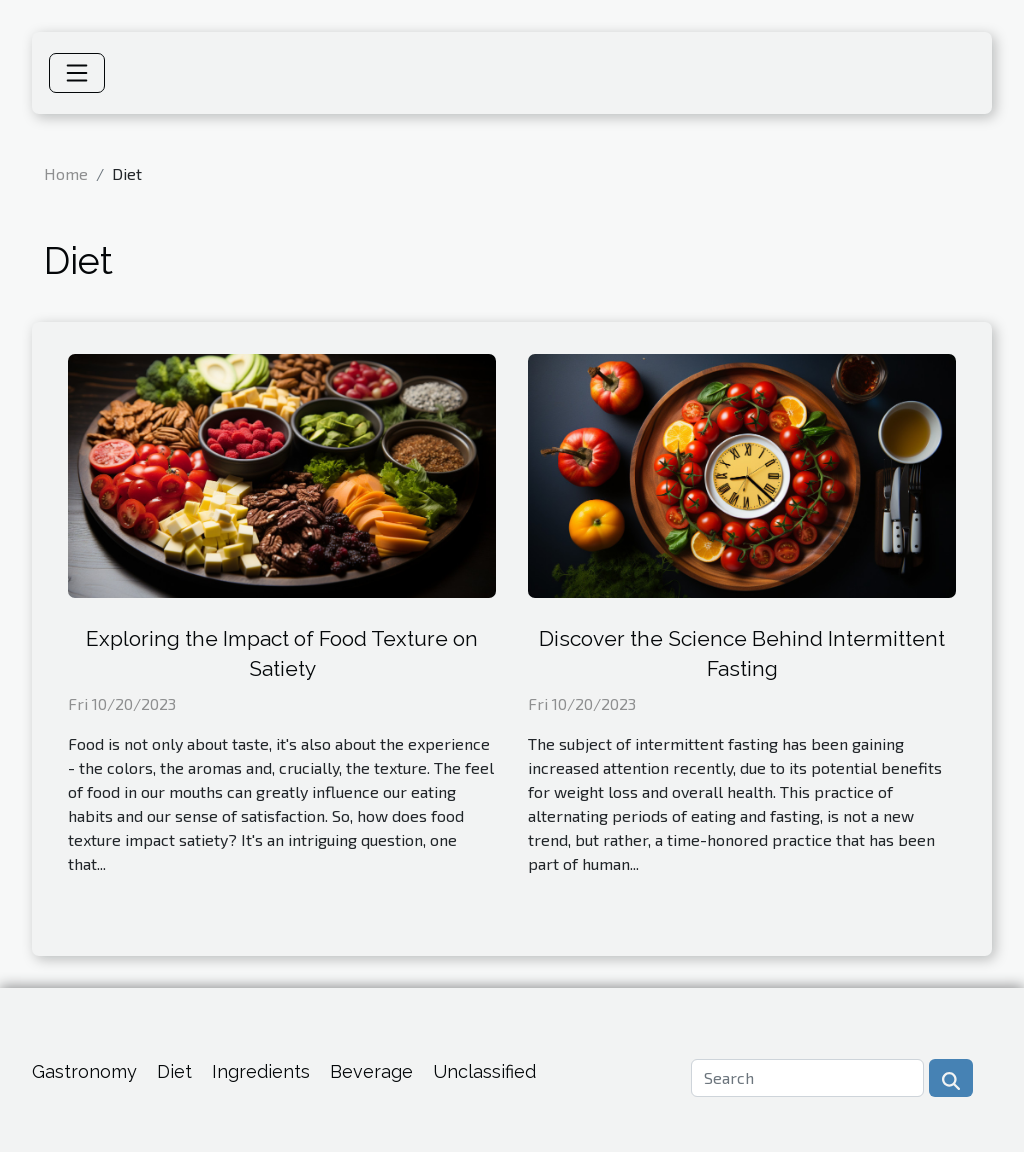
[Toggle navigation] (77, 73)
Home (66, 173)
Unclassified (484, 1071)
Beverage (371, 1071)
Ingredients (261, 1071)
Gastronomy (84, 1071)
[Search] (807, 1078)
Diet (174, 1071)
